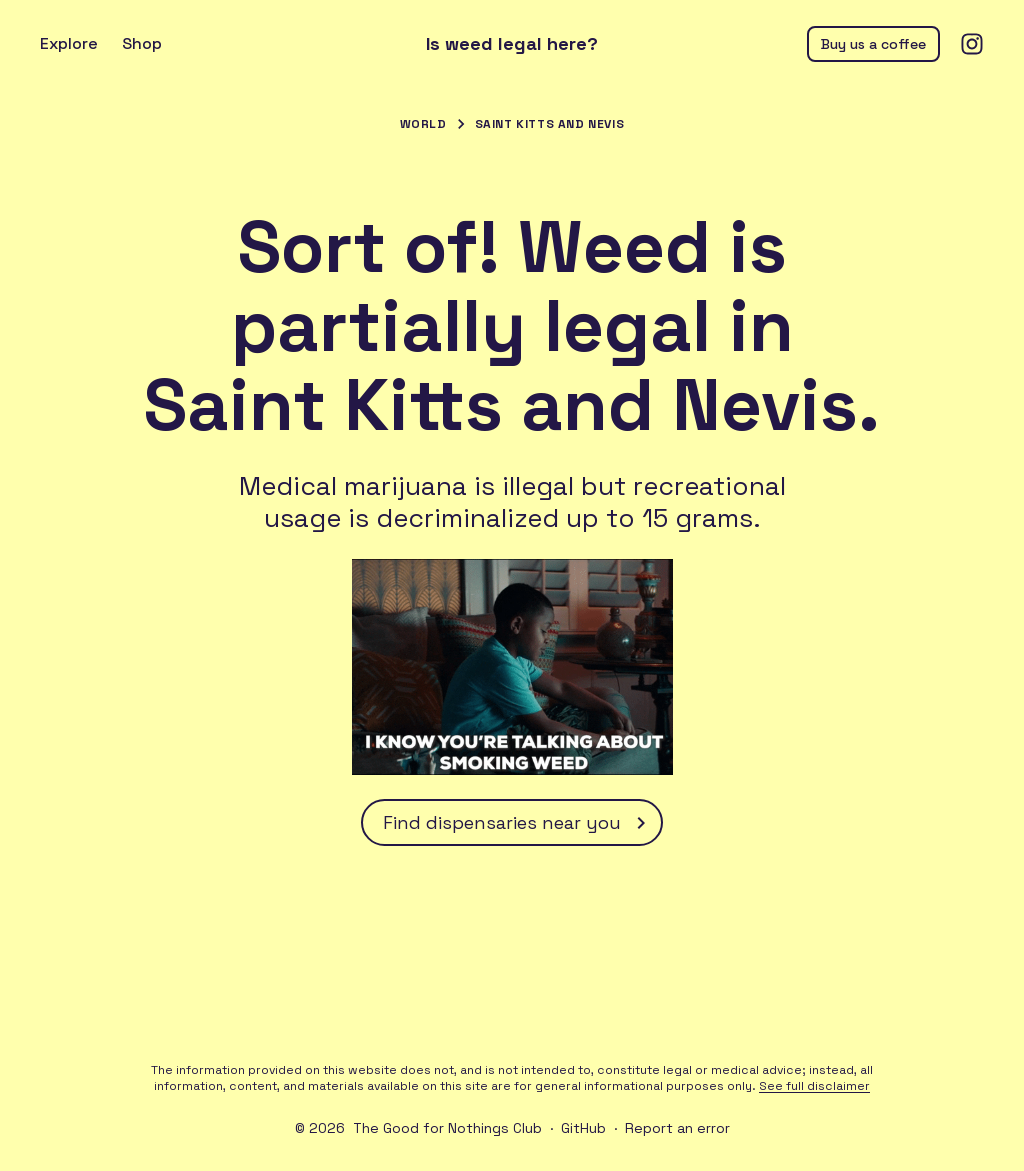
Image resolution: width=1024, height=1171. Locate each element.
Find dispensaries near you (518, 823)
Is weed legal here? (512, 44)
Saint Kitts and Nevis (550, 124)
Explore (69, 43)
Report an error (677, 1128)
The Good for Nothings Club (447, 1128)
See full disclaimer (814, 1086)
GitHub (583, 1128)
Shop (142, 43)
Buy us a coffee (873, 44)
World (423, 124)
